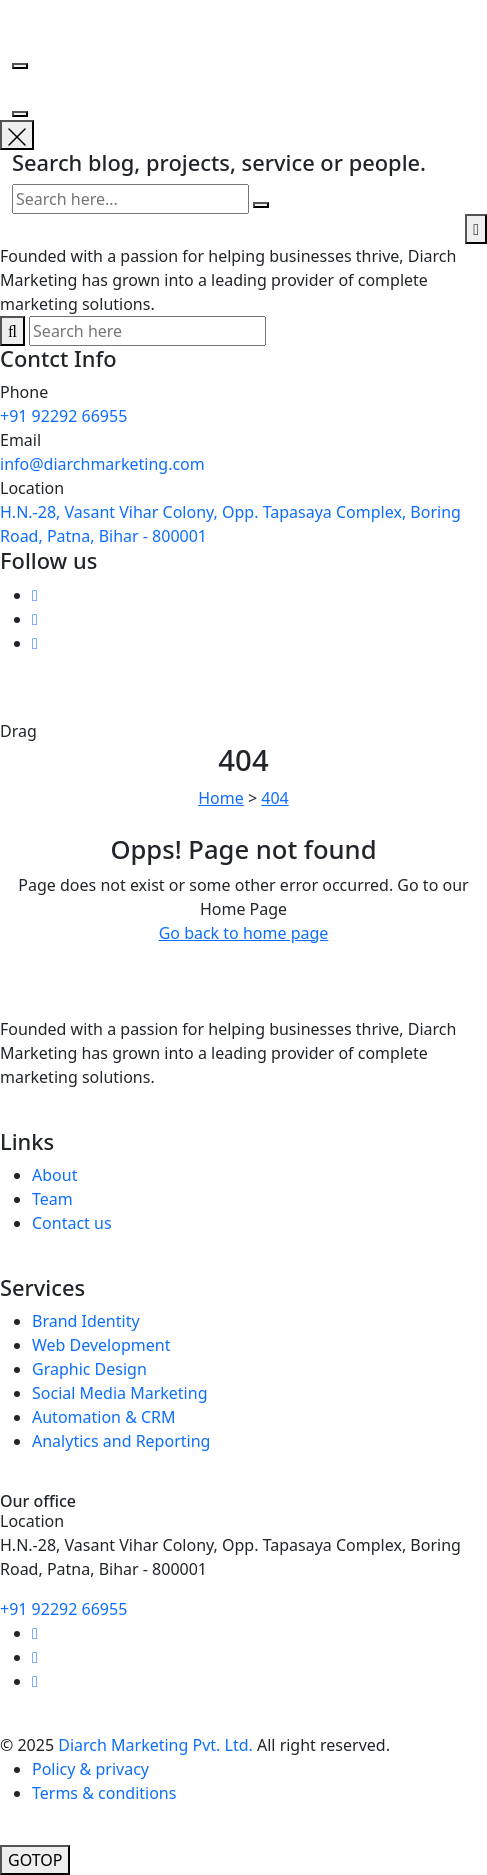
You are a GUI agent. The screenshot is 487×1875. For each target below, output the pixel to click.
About (54, 1175)
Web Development (101, 1345)
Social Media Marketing (119, 1393)
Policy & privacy (90, 1769)
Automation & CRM (104, 1417)
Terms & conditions (104, 1793)
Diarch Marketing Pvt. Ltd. (155, 1745)
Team (52, 1199)
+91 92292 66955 (63, 416)
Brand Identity (86, 1321)
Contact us (72, 1223)
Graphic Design (89, 1369)
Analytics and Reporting (121, 1441)
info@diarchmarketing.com (102, 464)
